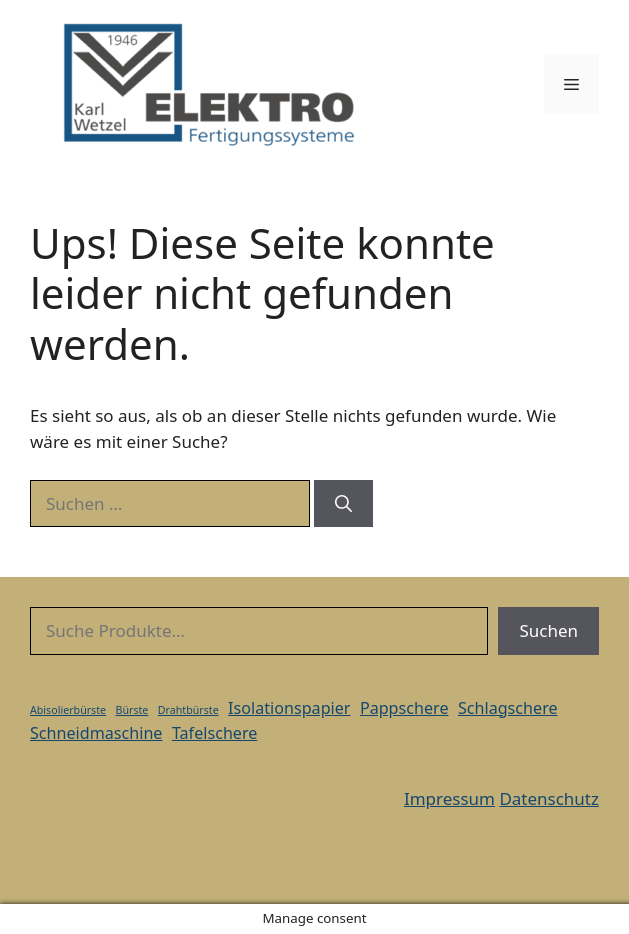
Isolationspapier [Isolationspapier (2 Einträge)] (289, 708)
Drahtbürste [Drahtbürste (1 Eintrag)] (188, 710)
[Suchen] (343, 504)
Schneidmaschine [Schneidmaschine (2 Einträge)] (96, 733)
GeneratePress (420, 872)
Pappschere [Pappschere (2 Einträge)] (404, 708)
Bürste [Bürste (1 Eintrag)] (132, 710)
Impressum (449, 798)
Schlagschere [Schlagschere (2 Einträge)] (508, 708)
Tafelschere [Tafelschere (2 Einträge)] (214, 733)
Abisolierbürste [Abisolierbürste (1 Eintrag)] (68, 710)
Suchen (548, 630)
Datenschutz (549, 798)
